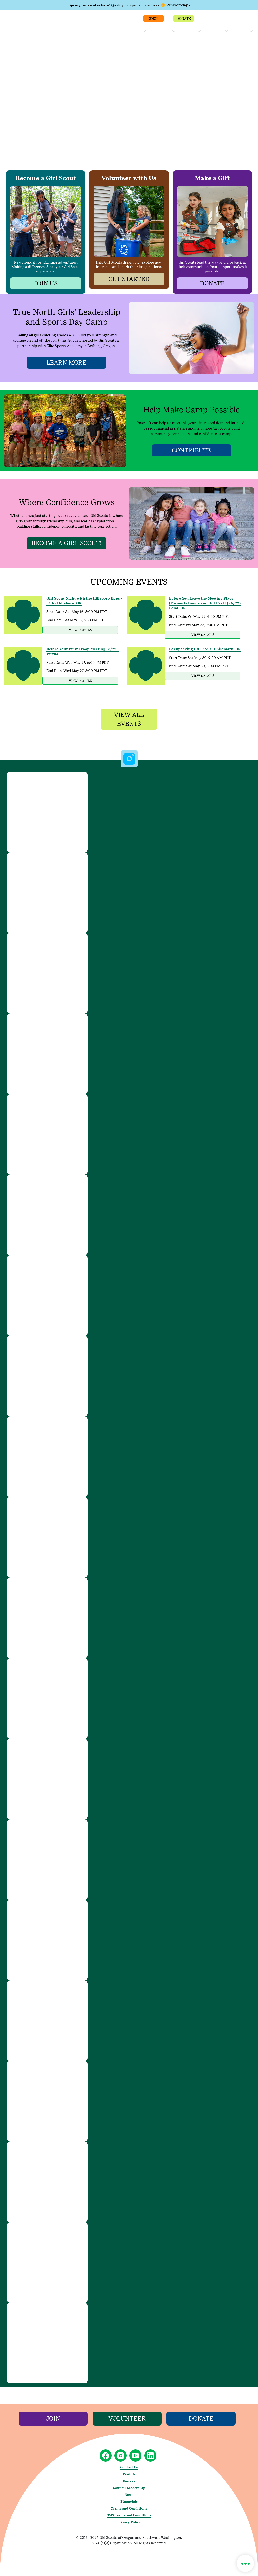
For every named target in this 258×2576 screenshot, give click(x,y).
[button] (206, 20)
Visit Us (129, 2481)
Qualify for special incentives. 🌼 (129, 5)
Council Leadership (129, 2494)
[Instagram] (129, 818)
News (129, 2501)
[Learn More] (66, 362)
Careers (129, 2487)
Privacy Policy (129, 2528)
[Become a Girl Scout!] (66, 543)
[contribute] (191, 450)
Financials (129, 2508)
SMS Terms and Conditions (129, 2522)
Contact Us (129, 2474)
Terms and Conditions (129, 2515)
